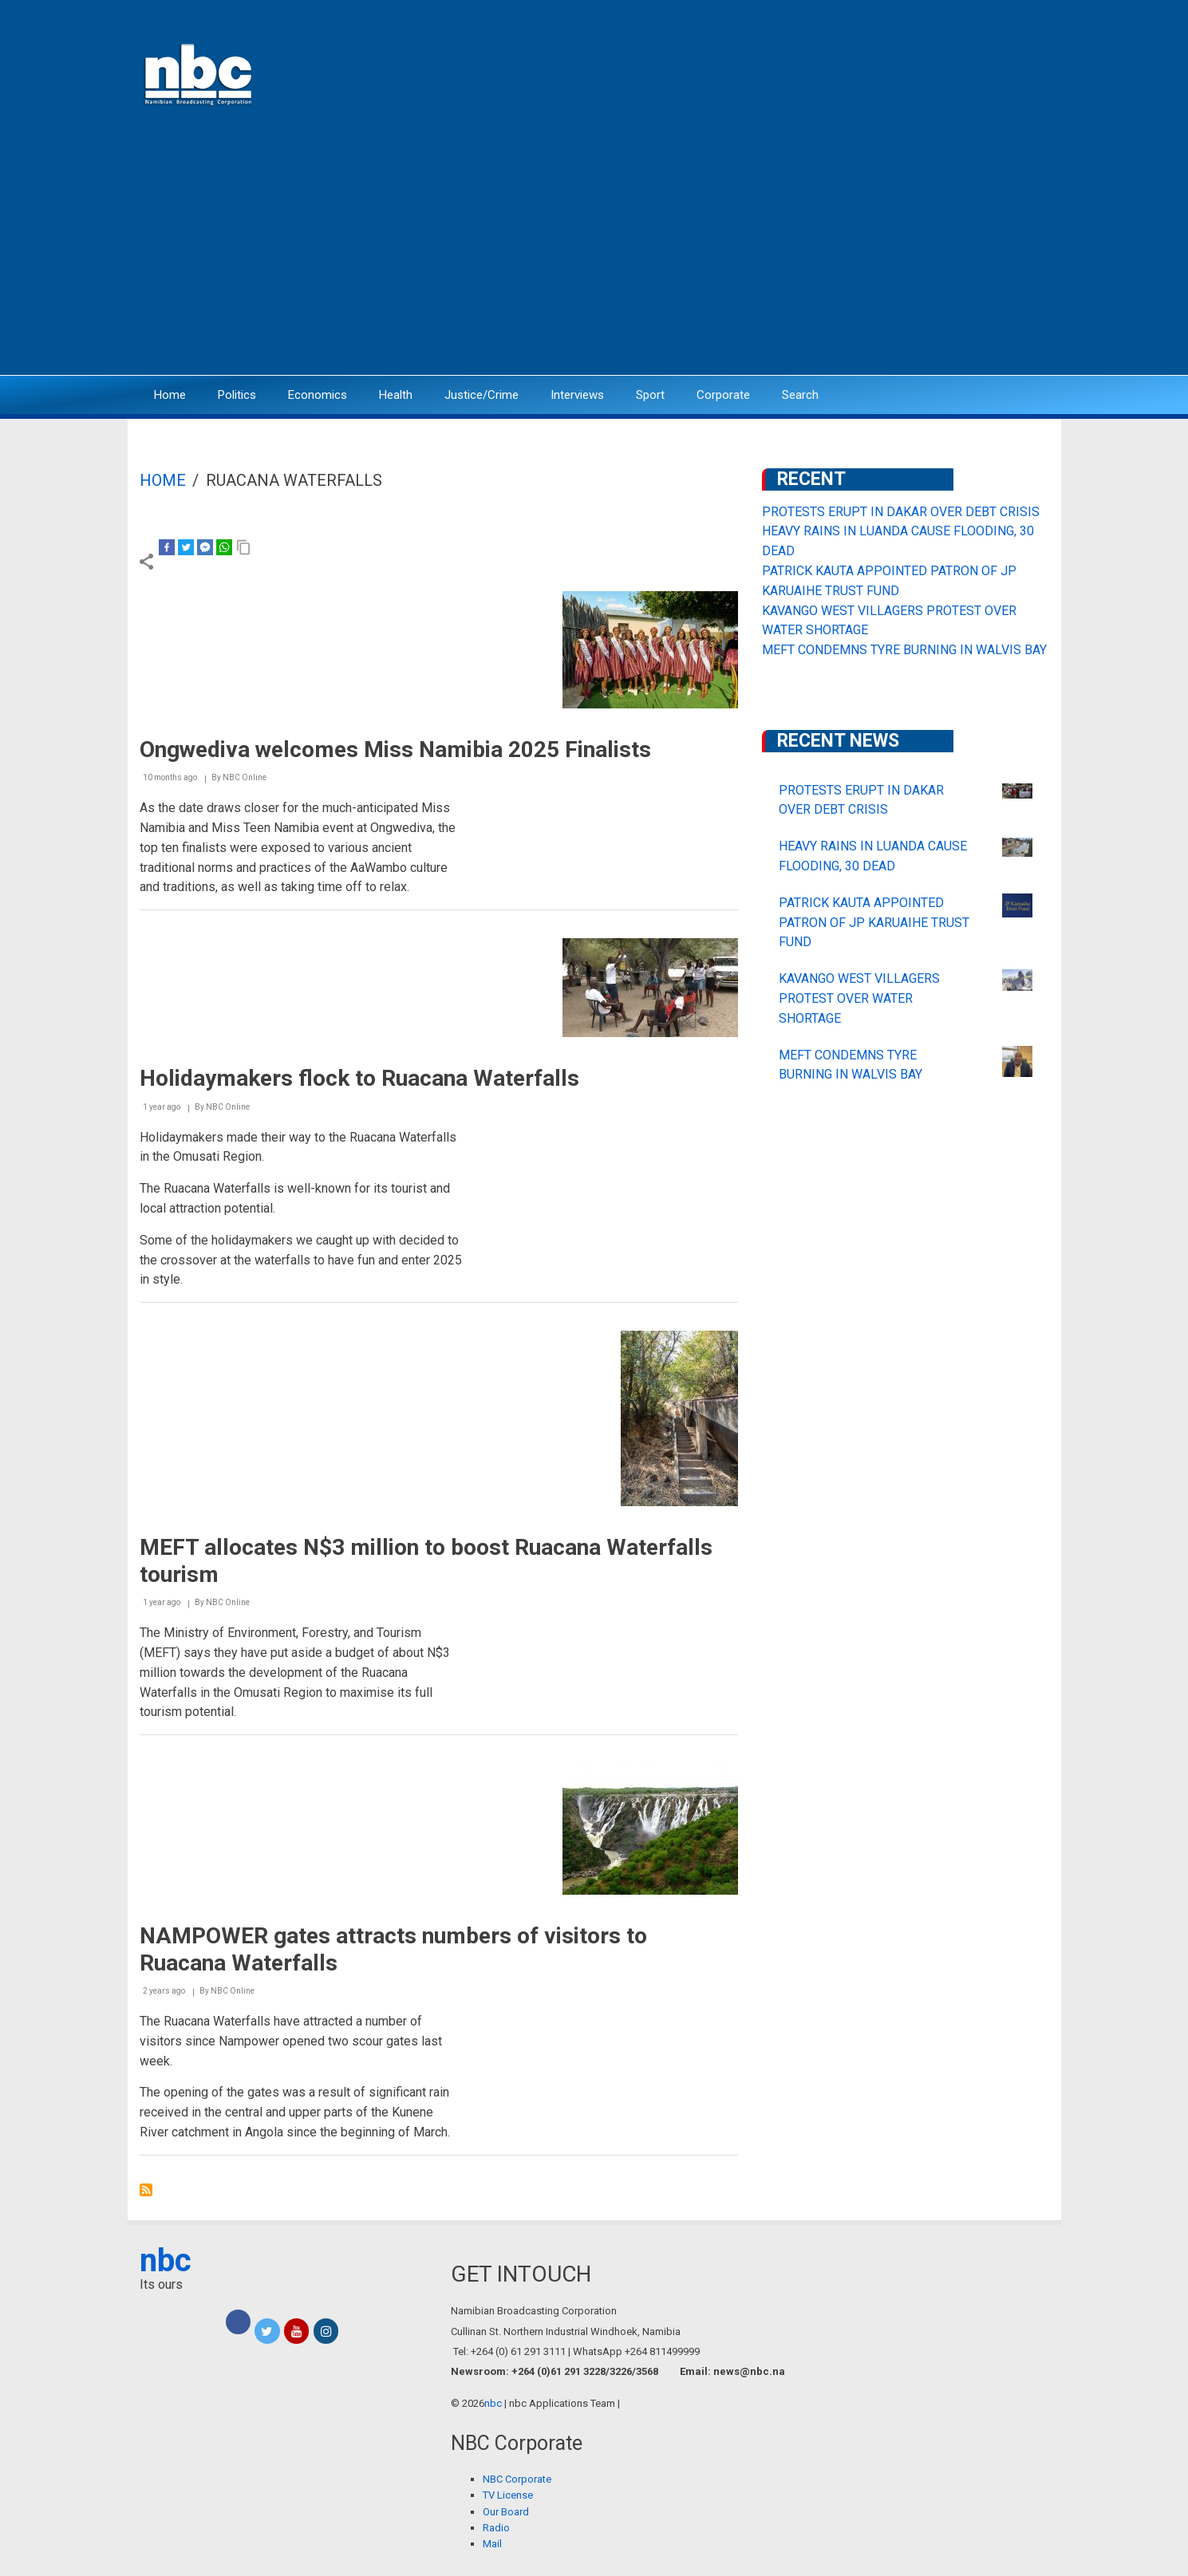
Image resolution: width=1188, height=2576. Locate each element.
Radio (496, 2528)
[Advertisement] (594, 251)
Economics (317, 395)
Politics (237, 395)
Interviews (577, 395)
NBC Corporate (517, 2479)
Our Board (506, 2512)
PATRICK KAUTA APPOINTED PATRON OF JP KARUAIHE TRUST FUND (874, 922)
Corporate (723, 395)
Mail (492, 2544)
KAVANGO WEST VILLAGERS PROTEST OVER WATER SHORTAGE (859, 998)
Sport (650, 395)
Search (800, 395)
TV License (508, 2495)
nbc (165, 2260)
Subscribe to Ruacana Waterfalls (146, 2189)
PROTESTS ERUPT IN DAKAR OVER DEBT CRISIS (901, 511)
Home (170, 395)
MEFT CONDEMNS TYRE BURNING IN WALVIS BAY (904, 649)
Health (395, 395)
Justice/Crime (481, 395)
